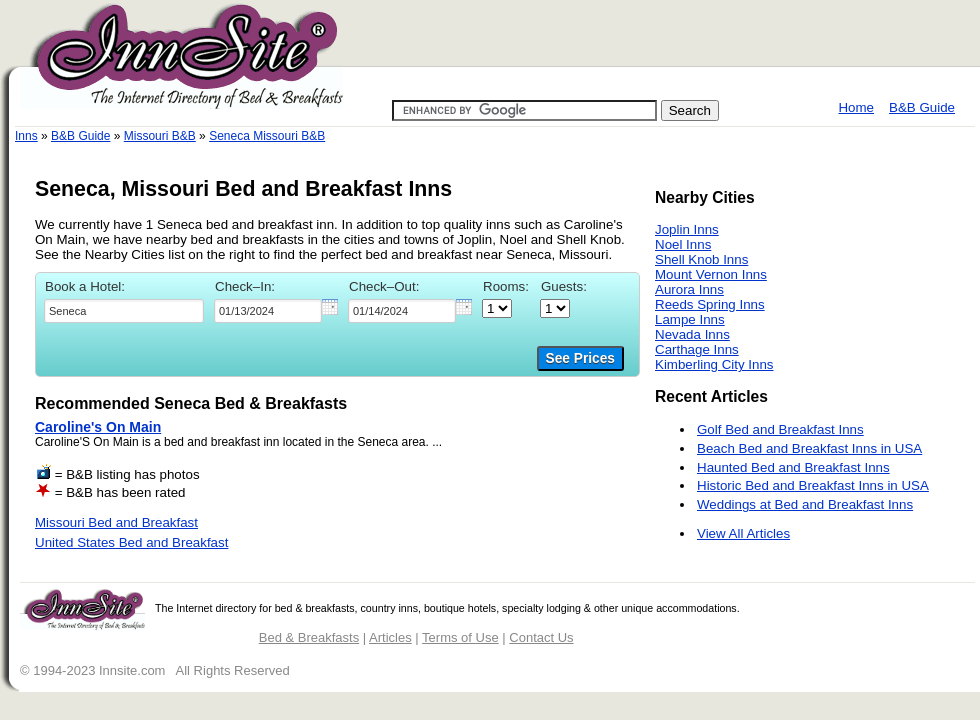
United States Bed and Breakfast (131, 542)
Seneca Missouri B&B (267, 136)
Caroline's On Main (98, 427)
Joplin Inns (687, 229)
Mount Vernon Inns (711, 274)
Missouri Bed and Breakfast (116, 522)
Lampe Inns (690, 319)
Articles (390, 637)
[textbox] (124, 311)
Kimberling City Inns (714, 364)
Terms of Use (460, 637)
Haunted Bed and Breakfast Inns (793, 467)
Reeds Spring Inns (710, 304)
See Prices (580, 358)
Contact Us (541, 637)
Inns (26, 136)
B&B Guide (922, 107)
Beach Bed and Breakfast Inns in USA (809, 448)
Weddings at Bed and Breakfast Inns (805, 504)
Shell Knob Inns (701, 259)
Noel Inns (683, 244)
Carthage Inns (697, 349)
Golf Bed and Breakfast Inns (780, 429)
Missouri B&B (160, 136)
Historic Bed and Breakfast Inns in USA (813, 485)
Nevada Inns (692, 334)
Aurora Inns (689, 289)
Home (856, 107)
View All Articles (743, 533)
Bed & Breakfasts (309, 637)
